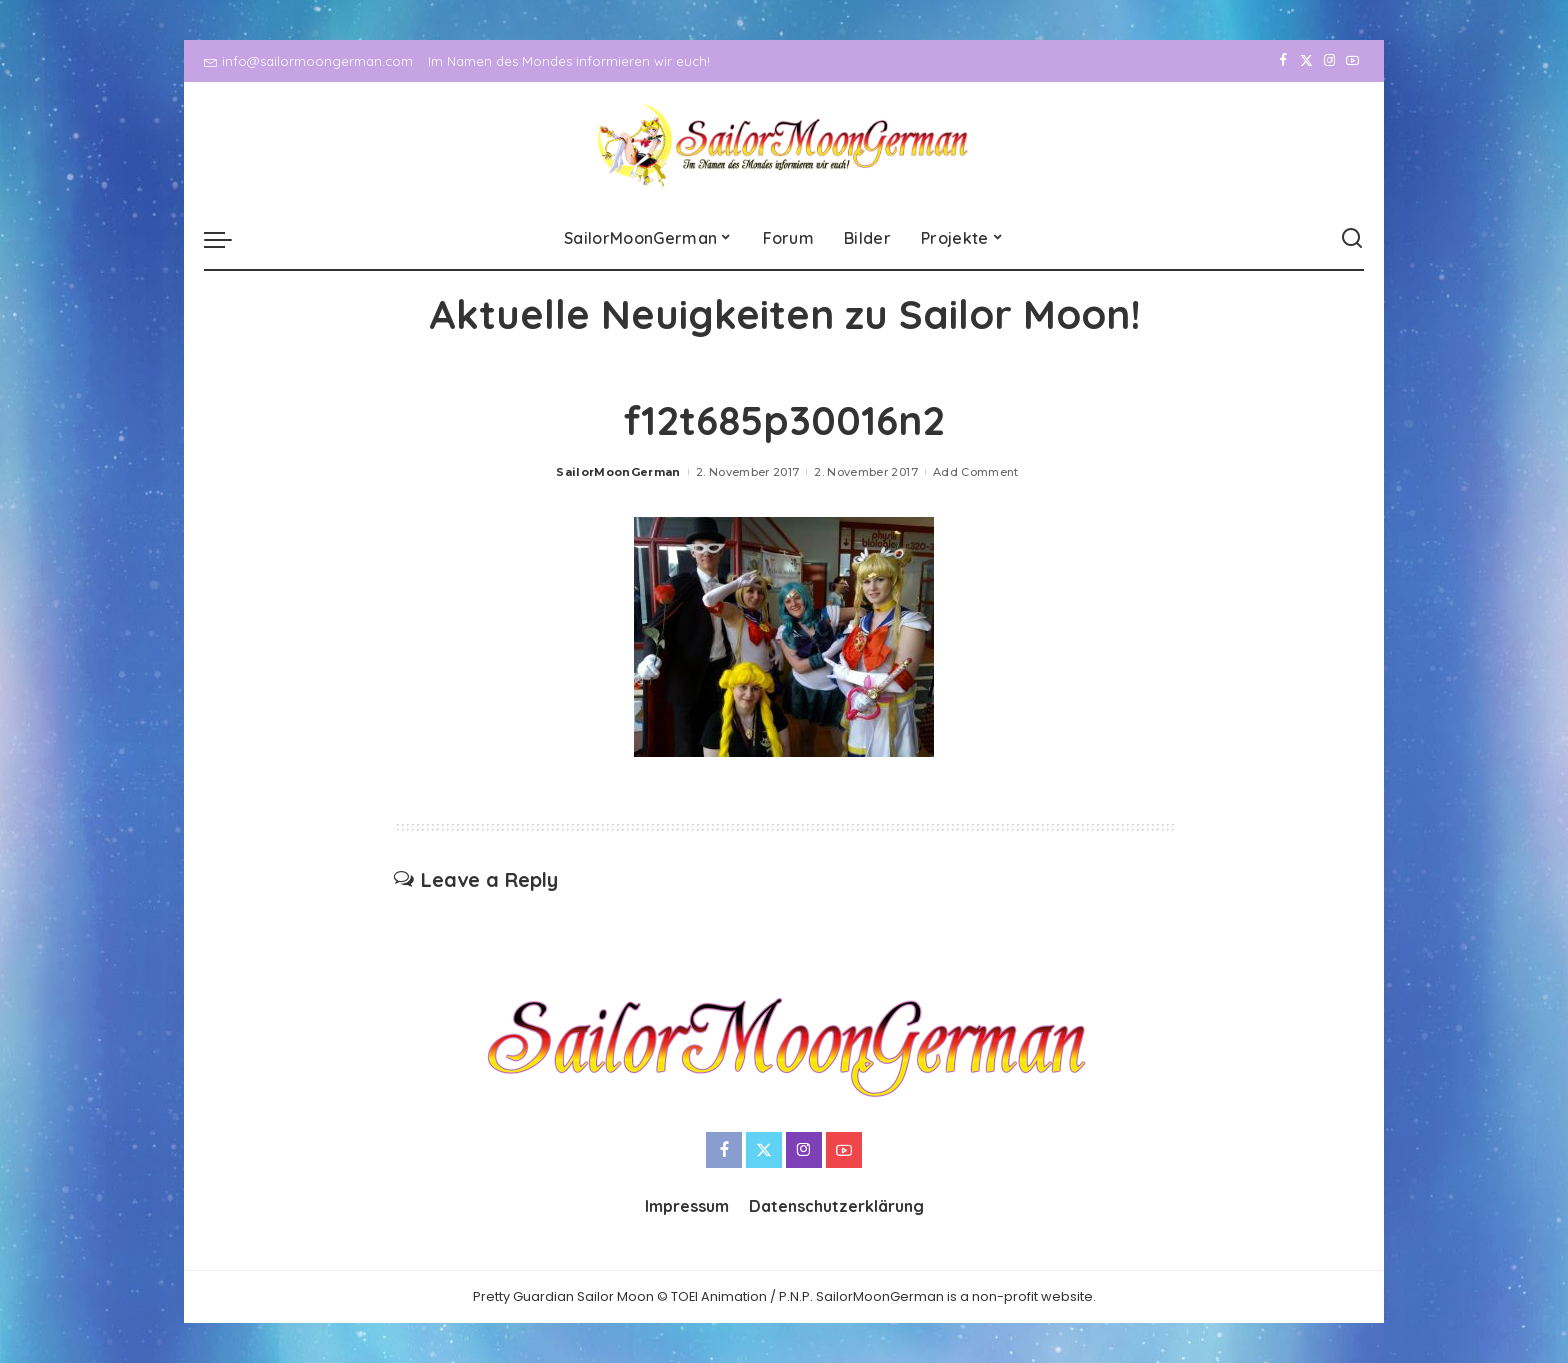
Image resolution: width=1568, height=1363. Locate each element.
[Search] (1352, 239)
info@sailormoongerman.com (308, 61)
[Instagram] (1329, 61)
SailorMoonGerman (618, 472)
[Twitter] (1306, 61)
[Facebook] (1283, 61)
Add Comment (976, 472)
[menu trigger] (228, 239)
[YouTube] (1352, 61)
